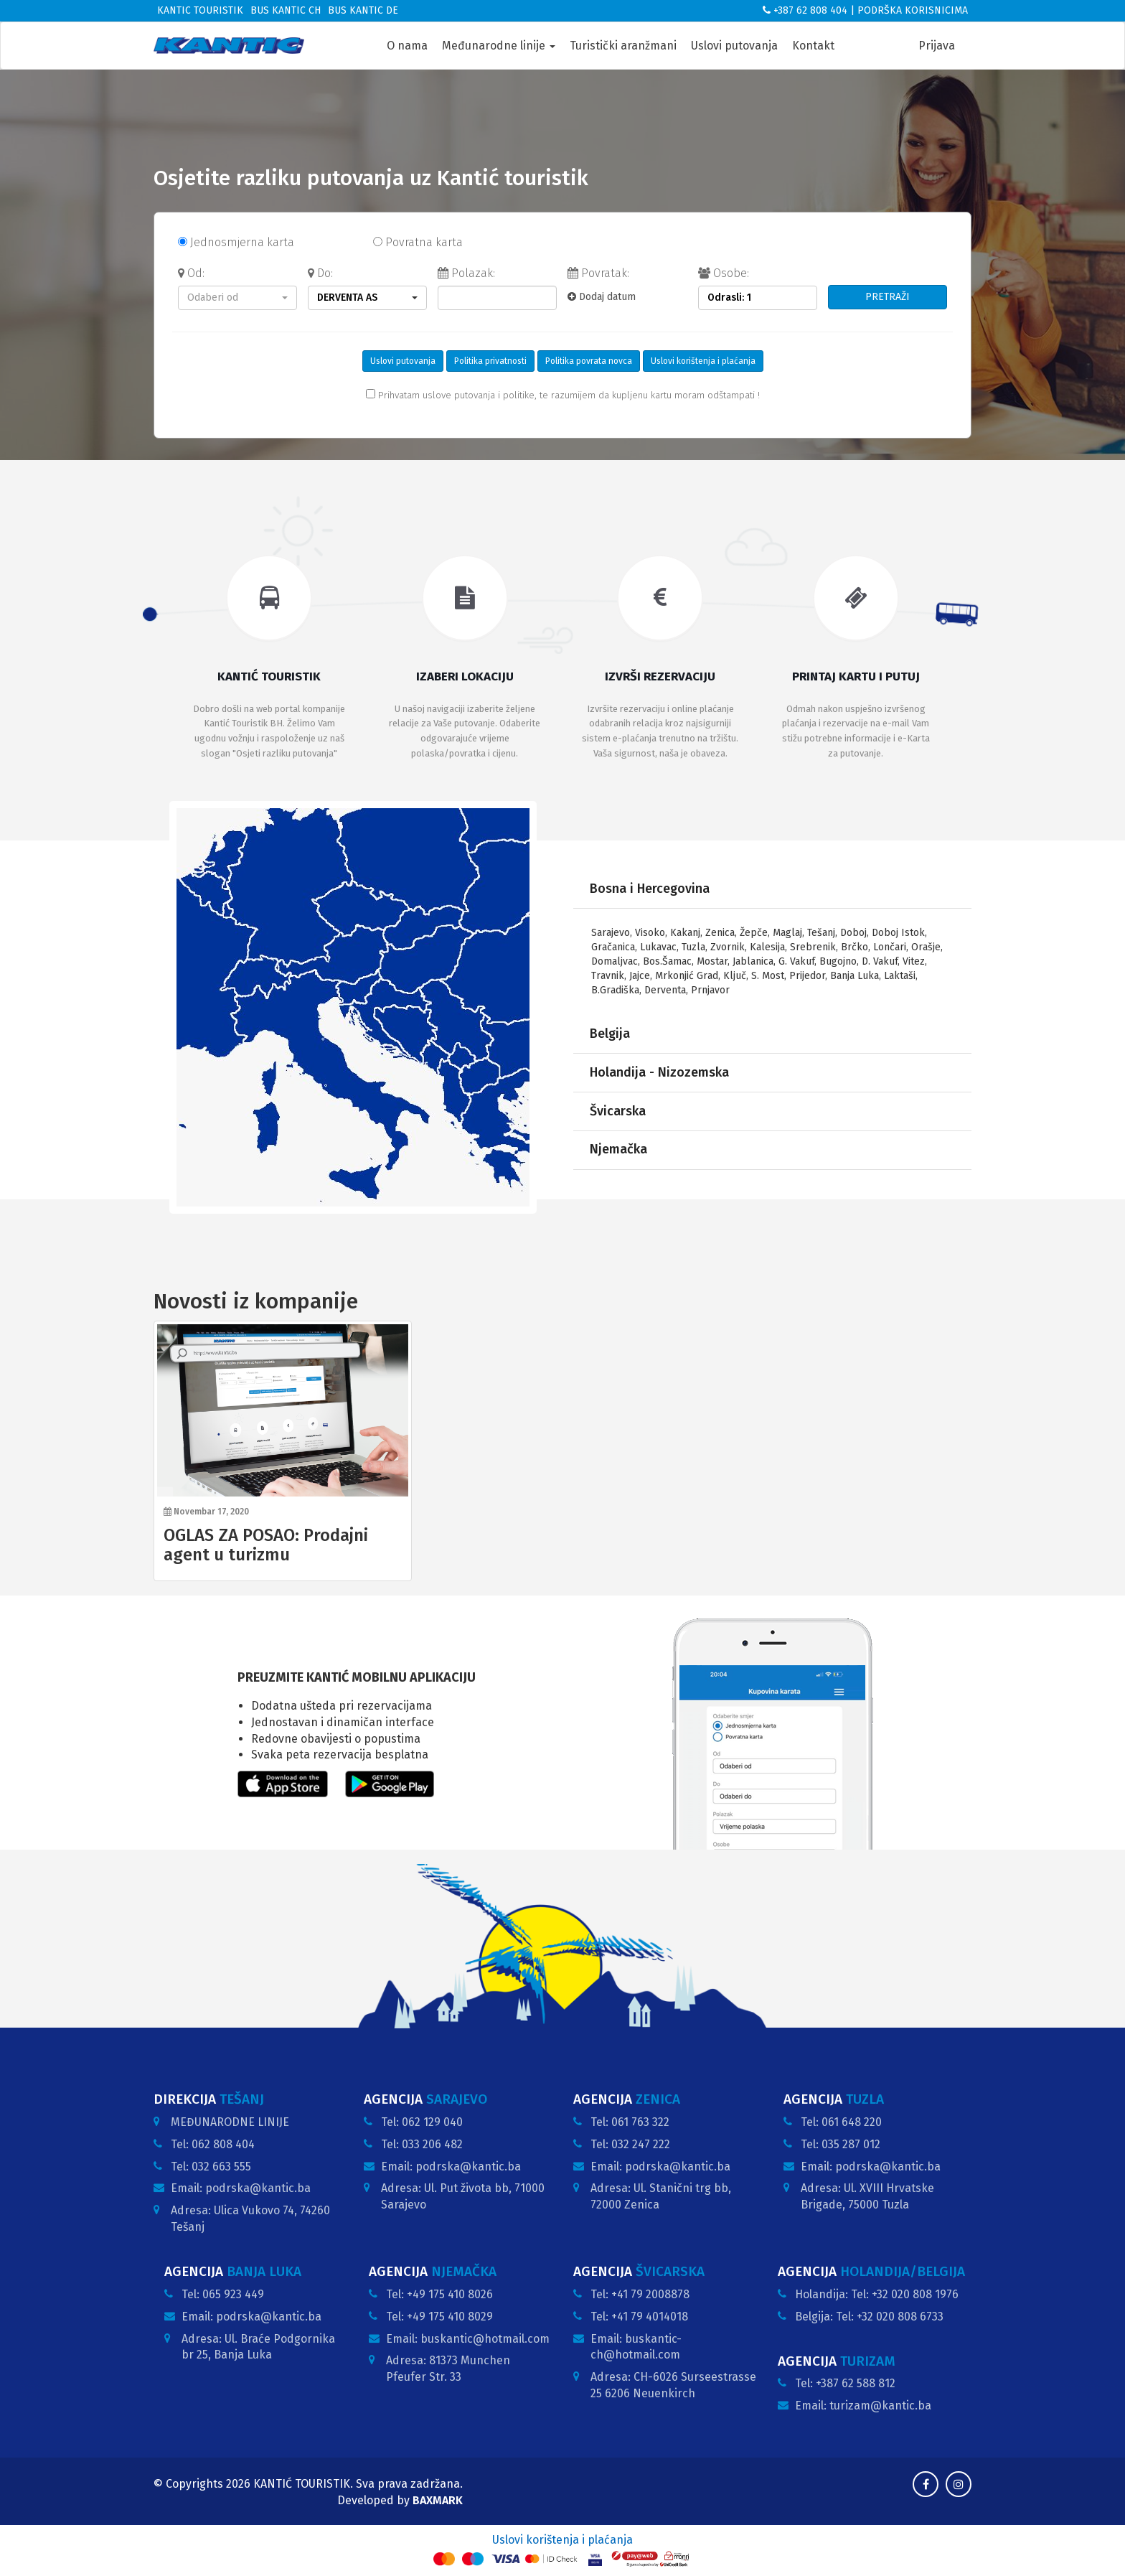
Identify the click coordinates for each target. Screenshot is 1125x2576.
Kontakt (813, 45)
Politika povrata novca (588, 361)
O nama (407, 45)
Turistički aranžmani (623, 45)
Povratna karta (418, 242)
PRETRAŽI (887, 297)
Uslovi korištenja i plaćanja (703, 361)
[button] (237, 298)
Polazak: (466, 273)
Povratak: (598, 273)
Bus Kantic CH (285, 10)
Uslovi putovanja (734, 45)
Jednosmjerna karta (236, 242)
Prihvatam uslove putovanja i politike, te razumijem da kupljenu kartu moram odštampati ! (563, 395)
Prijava (936, 45)
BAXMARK (438, 2500)
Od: (191, 273)
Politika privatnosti (490, 361)
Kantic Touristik (200, 10)
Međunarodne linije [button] (498, 45)
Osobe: (723, 273)
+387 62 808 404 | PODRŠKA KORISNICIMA (865, 10)
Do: (320, 273)
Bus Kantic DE (363, 10)
